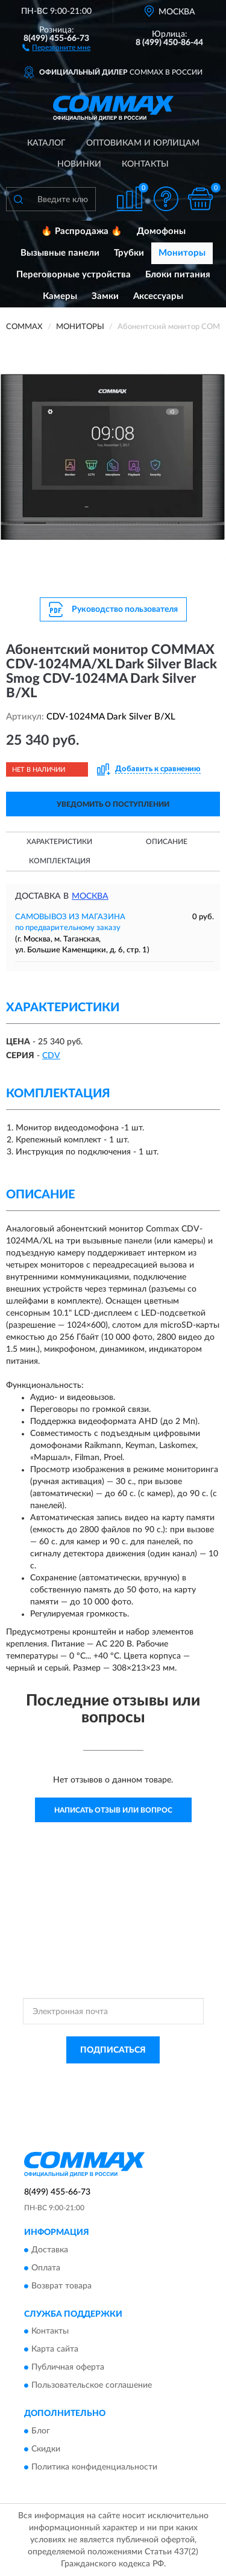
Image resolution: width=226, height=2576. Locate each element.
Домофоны (161, 231)
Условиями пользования (137, 2087)
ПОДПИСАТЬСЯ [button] (113, 2050)
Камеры (60, 296)
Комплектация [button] (59, 860)
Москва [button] (90, 896)
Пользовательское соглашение (91, 2386)
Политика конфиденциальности (94, 2467)
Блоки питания (177, 274)
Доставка (49, 2250)
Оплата (45, 2268)
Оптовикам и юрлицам (142, 143)
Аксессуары (158, 296)
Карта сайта (54, 2350)
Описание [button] (166, 841)
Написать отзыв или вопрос (113, 1810)
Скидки (45, 2449)
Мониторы (182, 252)
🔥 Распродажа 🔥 (81, 231)
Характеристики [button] (59, 841)
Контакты (145, 164)
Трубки (129, 252)
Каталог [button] (46, 143)
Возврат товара (61, 2286)
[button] (56, 47)
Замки (105, 296)
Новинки (79, 164)
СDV (51, 1056)
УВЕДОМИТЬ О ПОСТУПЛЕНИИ (113, 804)
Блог (40, 2431)
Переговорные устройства (73, 274)
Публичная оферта (67, 2368)
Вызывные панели (59, 252)
